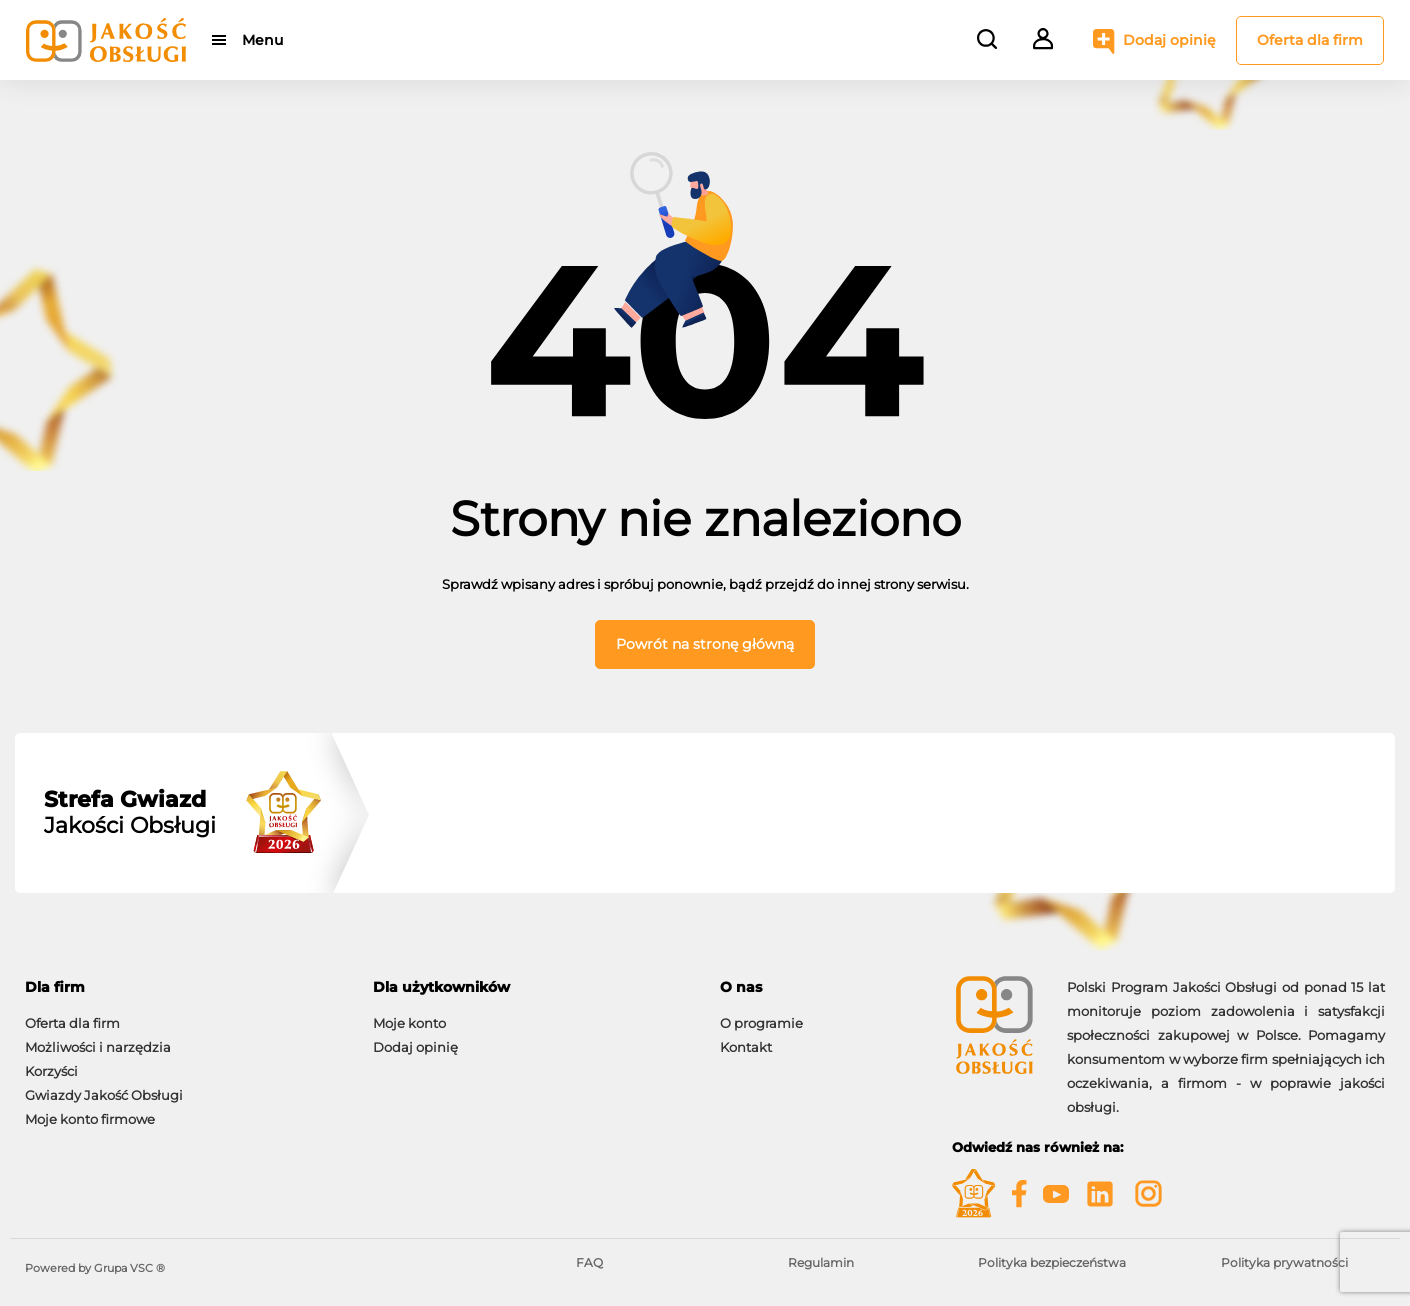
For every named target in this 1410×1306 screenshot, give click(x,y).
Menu (262, 40)
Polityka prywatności (1284, 1262)
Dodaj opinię (1169, 40)
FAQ (589, 1262)
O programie (761, 1023)
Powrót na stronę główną (705, 644)
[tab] (184, 987)
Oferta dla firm (1310, 40)
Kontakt (746, 1047)
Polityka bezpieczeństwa (1052, 1262)
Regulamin (821, 1262)
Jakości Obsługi (130, 813)
